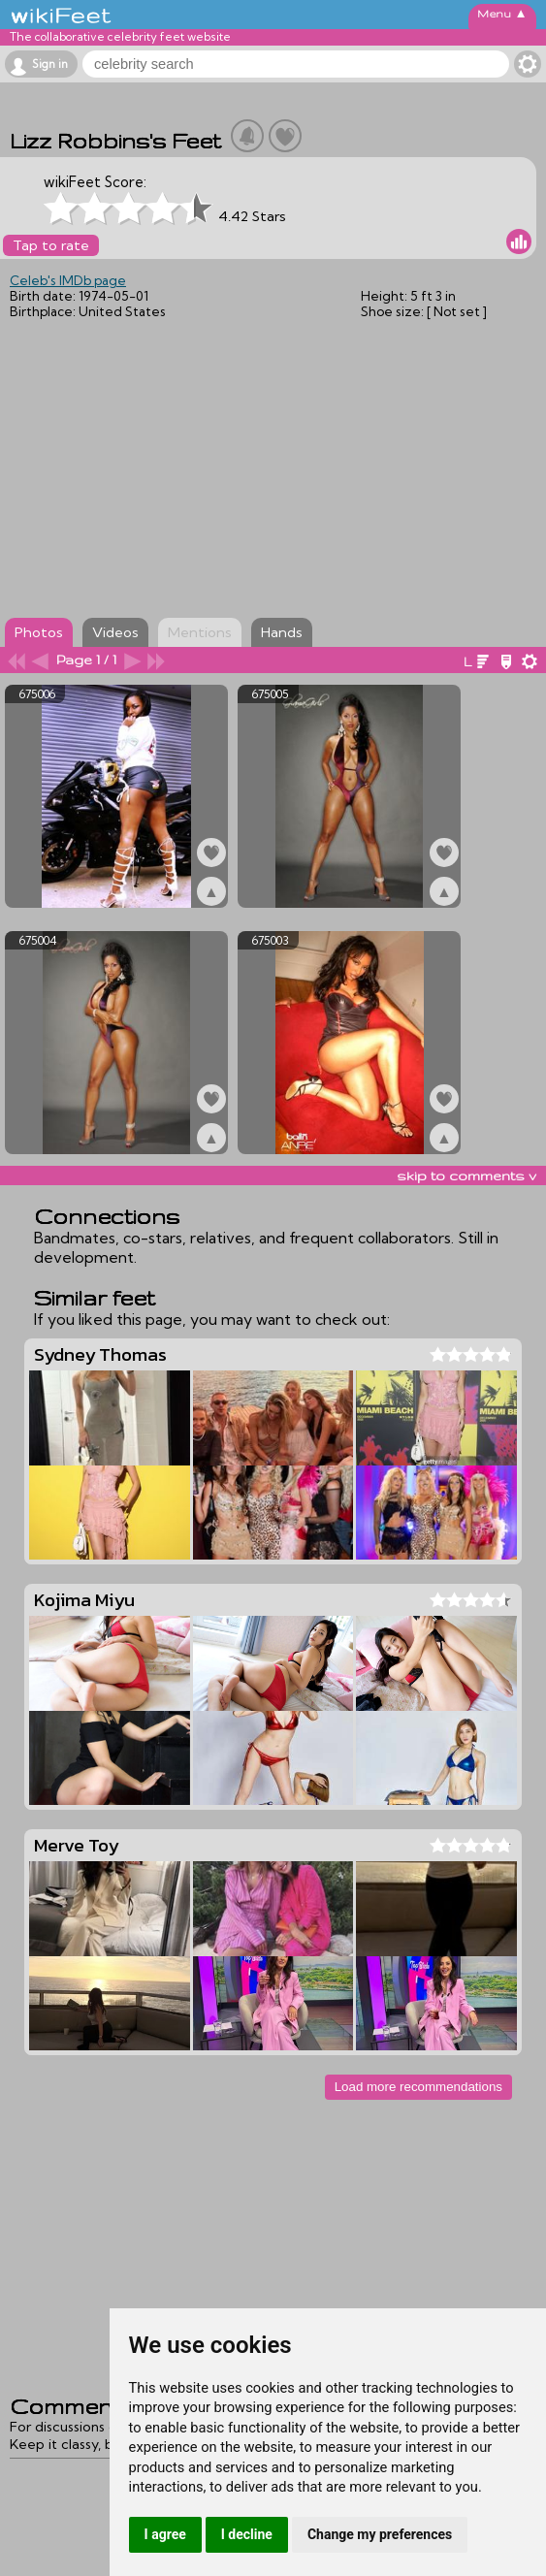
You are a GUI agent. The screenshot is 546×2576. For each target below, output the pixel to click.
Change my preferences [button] (379, 2534)
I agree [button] (165, 2534)
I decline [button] (247, 2534)
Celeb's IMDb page (68, 280)
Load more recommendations (418, 2086)
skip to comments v (466, 1175)
